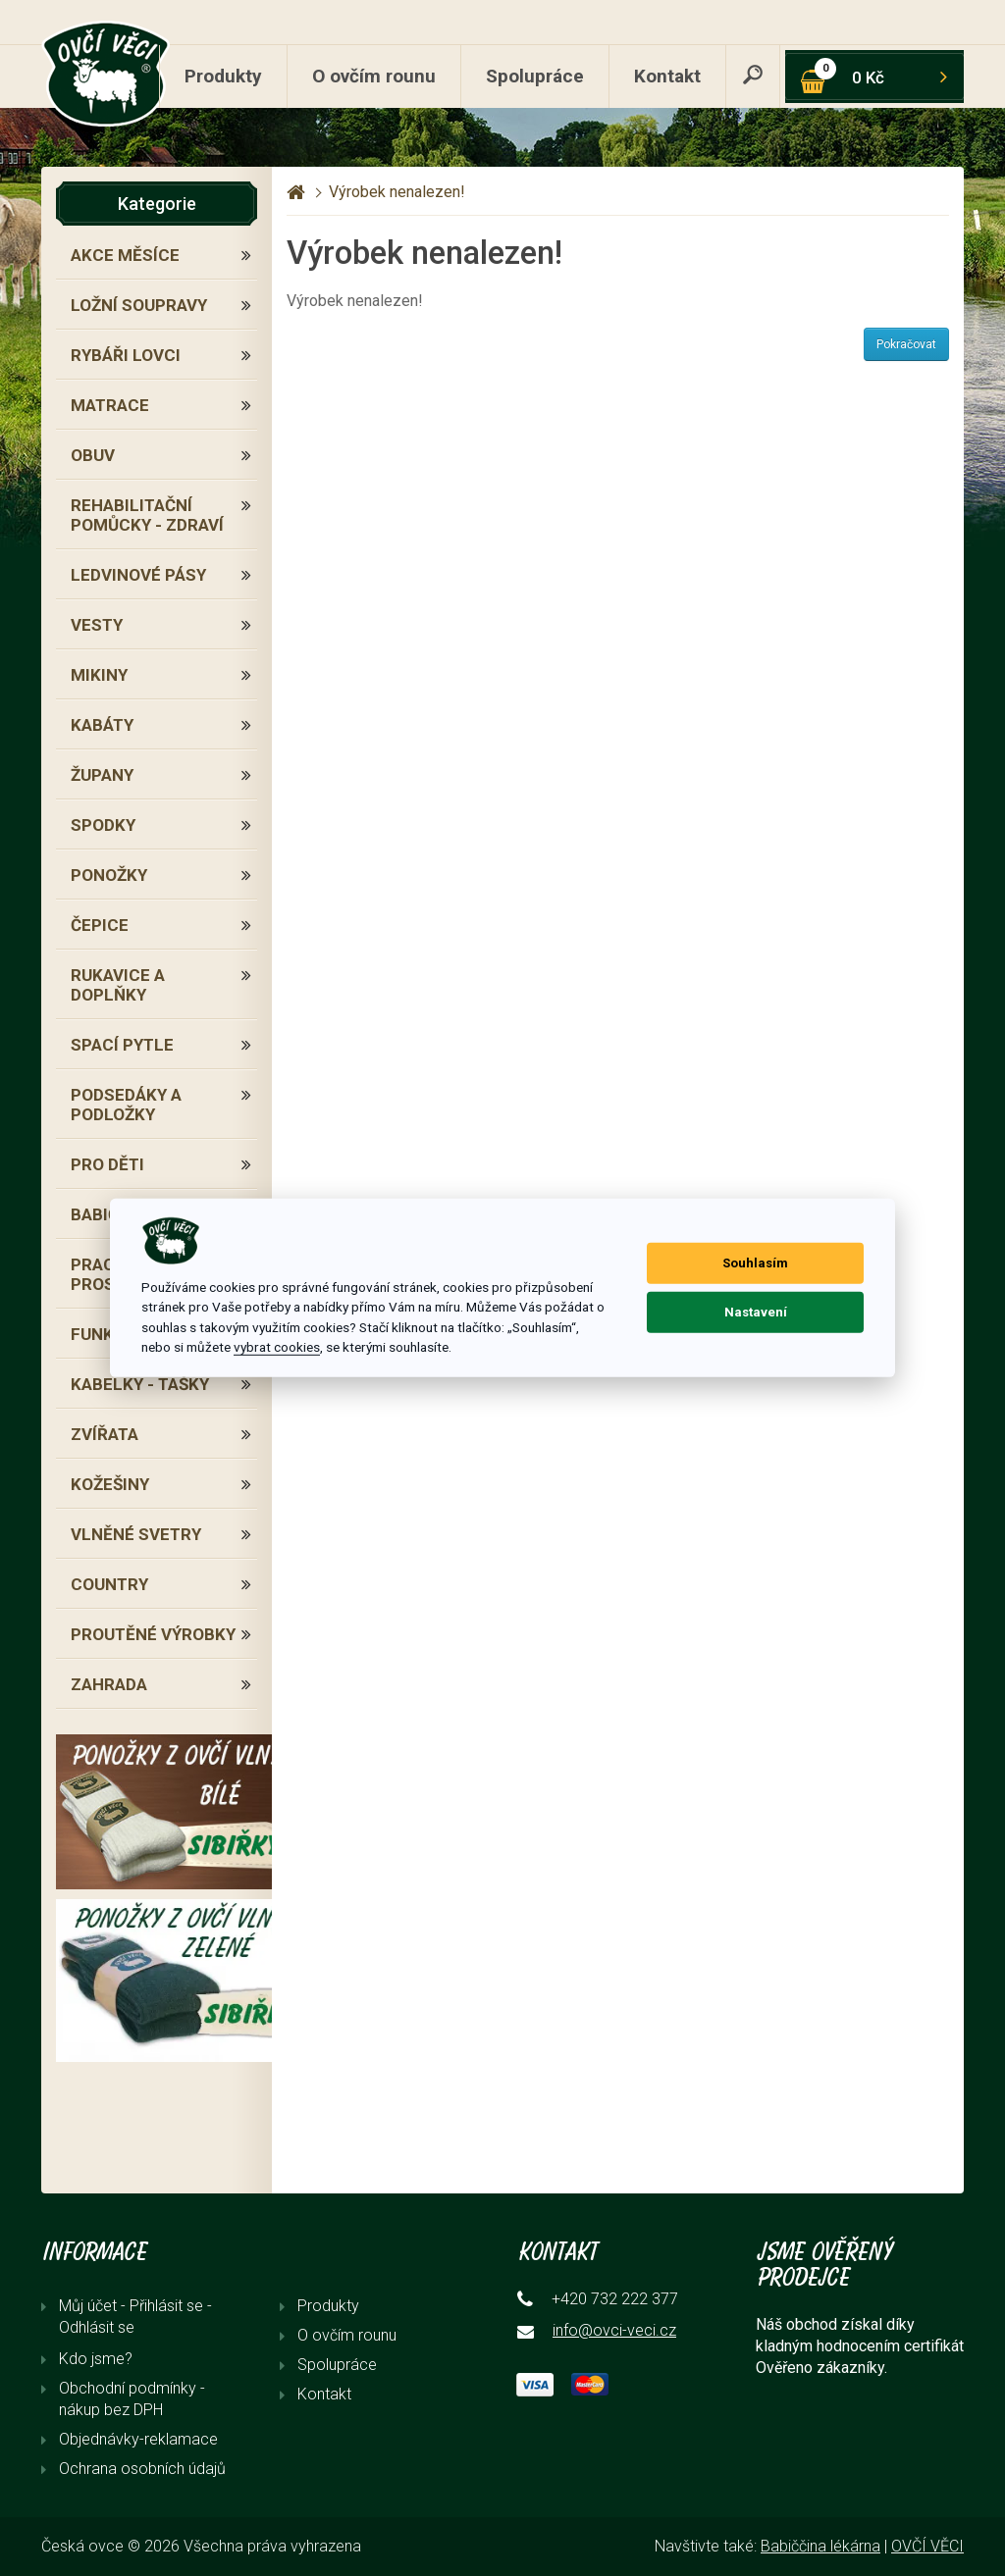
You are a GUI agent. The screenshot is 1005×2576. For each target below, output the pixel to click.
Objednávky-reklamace (138, 2439)
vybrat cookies (277, 1347)
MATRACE (110, 405)
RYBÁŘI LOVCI (126, 355)
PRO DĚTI (107, 1164)
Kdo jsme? (95, 2358)
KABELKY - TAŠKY (140, 1384)
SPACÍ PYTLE (122, 1045)
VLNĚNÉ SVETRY (136, 1534)
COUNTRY (109, 1584)
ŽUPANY (102, 775)
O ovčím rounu (374, 76)
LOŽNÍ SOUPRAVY (139, 305)
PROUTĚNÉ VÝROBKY (153, 1634)
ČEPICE (100, 925)
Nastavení (755, 1312)
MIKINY (99, 675)
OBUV (93, 455)
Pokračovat (906, 344)
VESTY (97, 625)
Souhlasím (755, 1263)
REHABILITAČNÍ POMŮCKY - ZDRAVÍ (147, 515)
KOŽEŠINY (110, 1484)
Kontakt (667, 76)
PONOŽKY (109, 875)
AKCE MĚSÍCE (125, 255)
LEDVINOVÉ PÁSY (138, 575)
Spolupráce (535, 76)
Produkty (223, 76)
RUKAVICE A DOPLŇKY (118, 985)
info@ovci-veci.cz (614, 2330)
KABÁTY (102, 725)
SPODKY (103, 825)
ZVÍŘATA (104, 1434)
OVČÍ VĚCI (927, 2546)
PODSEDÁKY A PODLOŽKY (126, 1104)
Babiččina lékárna (820, 2546)
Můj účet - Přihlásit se (131, 2305)
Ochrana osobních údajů (142, 2468)
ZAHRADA (109, 1684)
